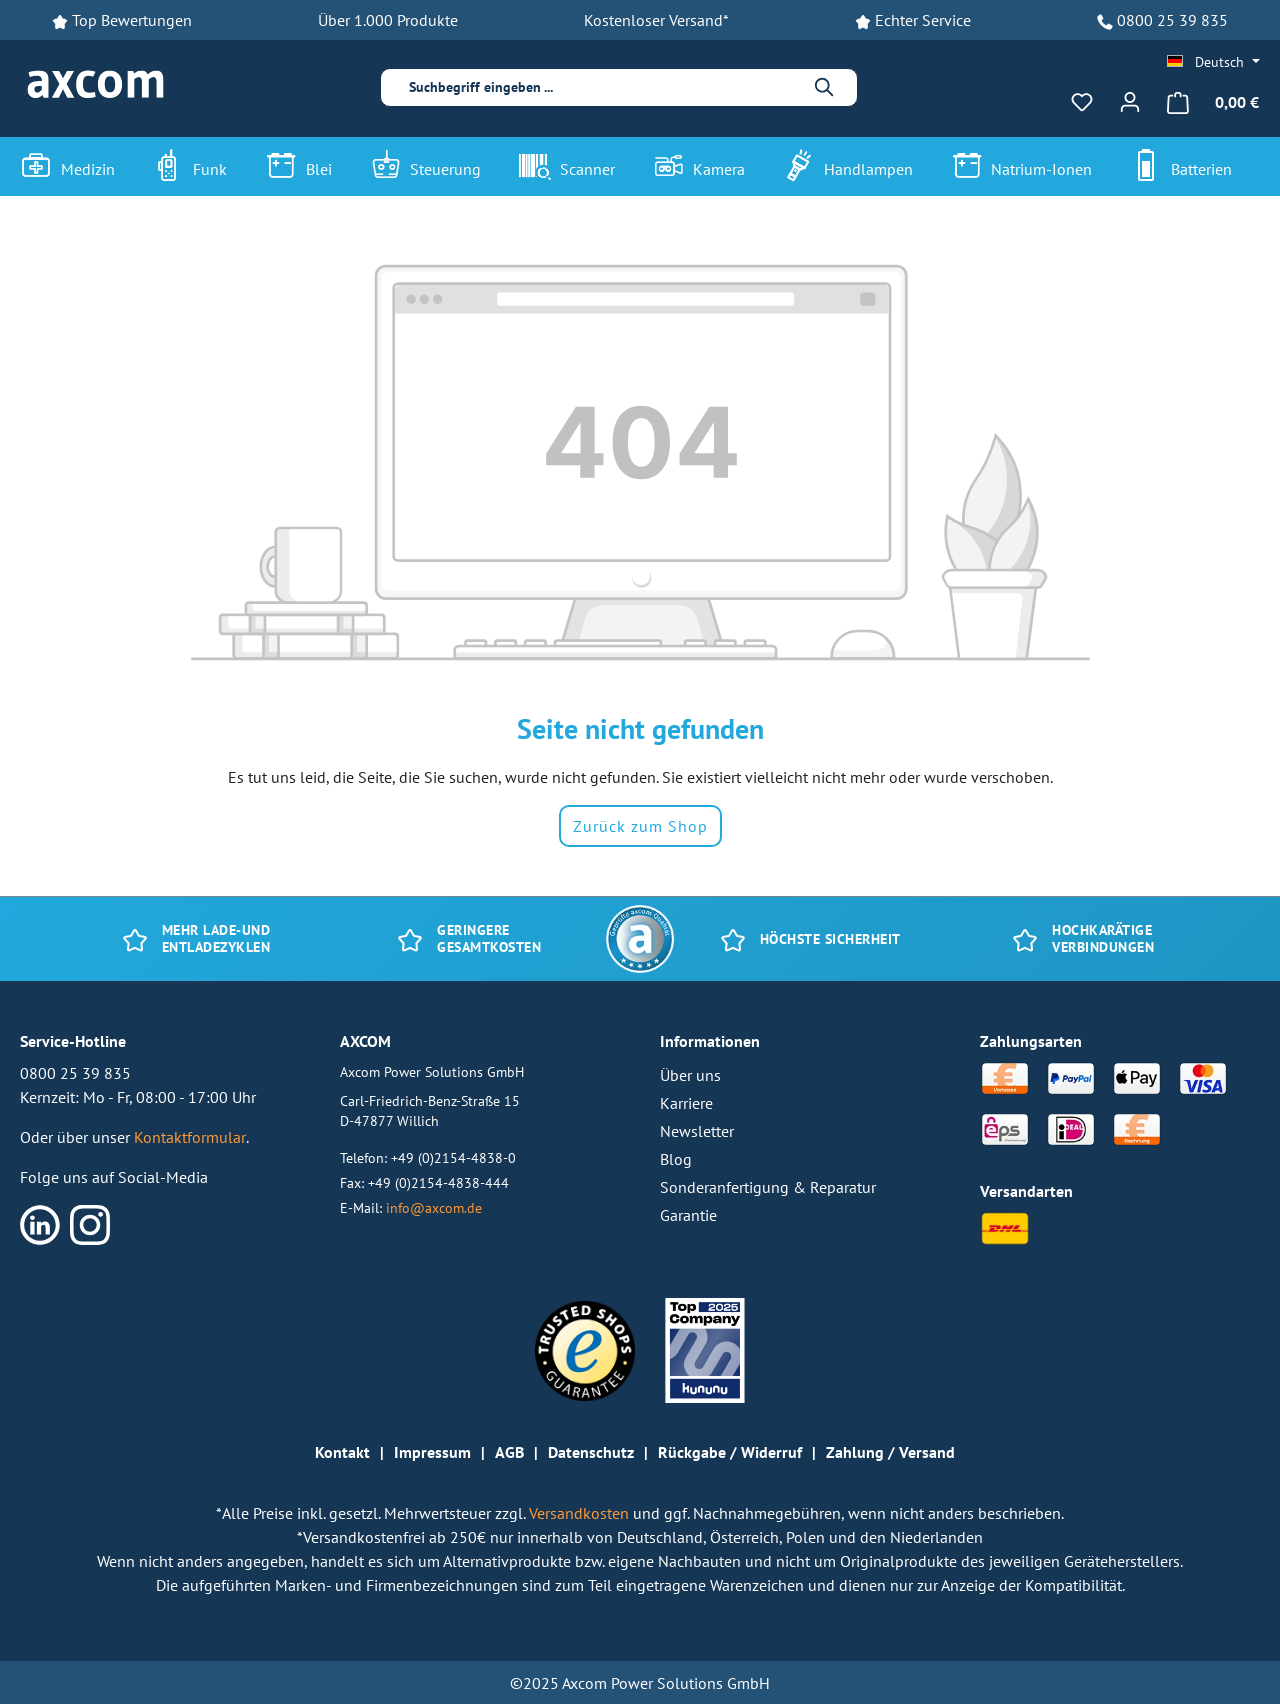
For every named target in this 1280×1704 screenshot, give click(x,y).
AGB (509, 1452)
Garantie (688, 1215)
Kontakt (342, 1452)
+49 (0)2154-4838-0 (453, 1157)
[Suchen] (825, 87)
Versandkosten (581, 1513)
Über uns (690, 1075)
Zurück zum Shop (640, 826)
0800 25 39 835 (1172, 20)
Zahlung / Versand (890, 1452)
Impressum (432, 1452)
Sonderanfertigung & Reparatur (768, 1187)
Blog (676, 1159)
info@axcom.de (434, 1207)
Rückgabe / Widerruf (730, 1452)
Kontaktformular (190, 1137)
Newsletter (697, 1131)
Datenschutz (591, 1452)
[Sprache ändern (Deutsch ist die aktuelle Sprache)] (1213, 62)
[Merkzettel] (1082, 102)
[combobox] (604, 87)
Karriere (686, 1103)
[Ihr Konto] (1130, 102)
